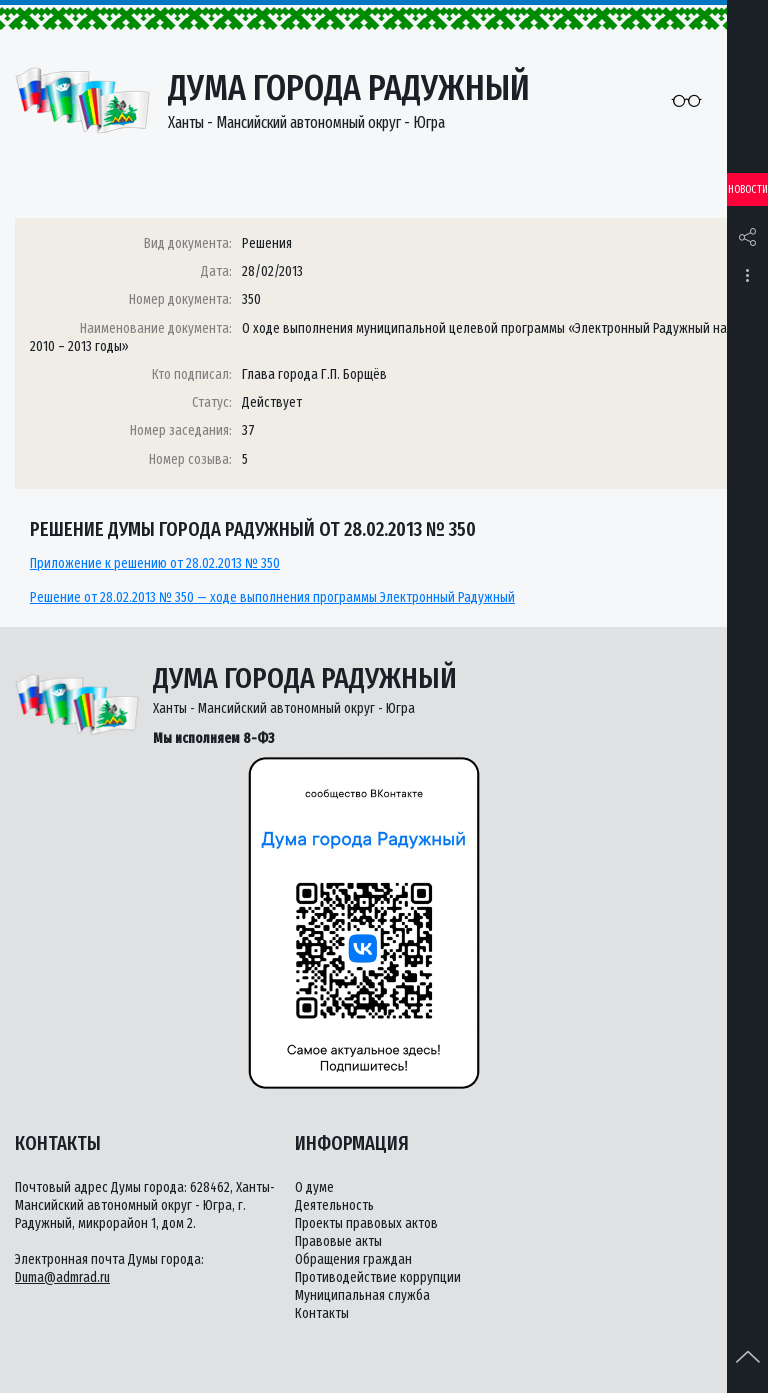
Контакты (322, 1313)
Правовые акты (338, 1241)
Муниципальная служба (362, 1295)
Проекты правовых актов (366, 1223)
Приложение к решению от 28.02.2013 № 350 (155, 563)
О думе (314, 1187)
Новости (748, 189)
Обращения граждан (353, 1259)
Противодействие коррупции (378, 1277)
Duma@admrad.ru (62, 1277)
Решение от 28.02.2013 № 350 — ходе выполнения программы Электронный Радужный (272, 597)
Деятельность (334, 1205)
